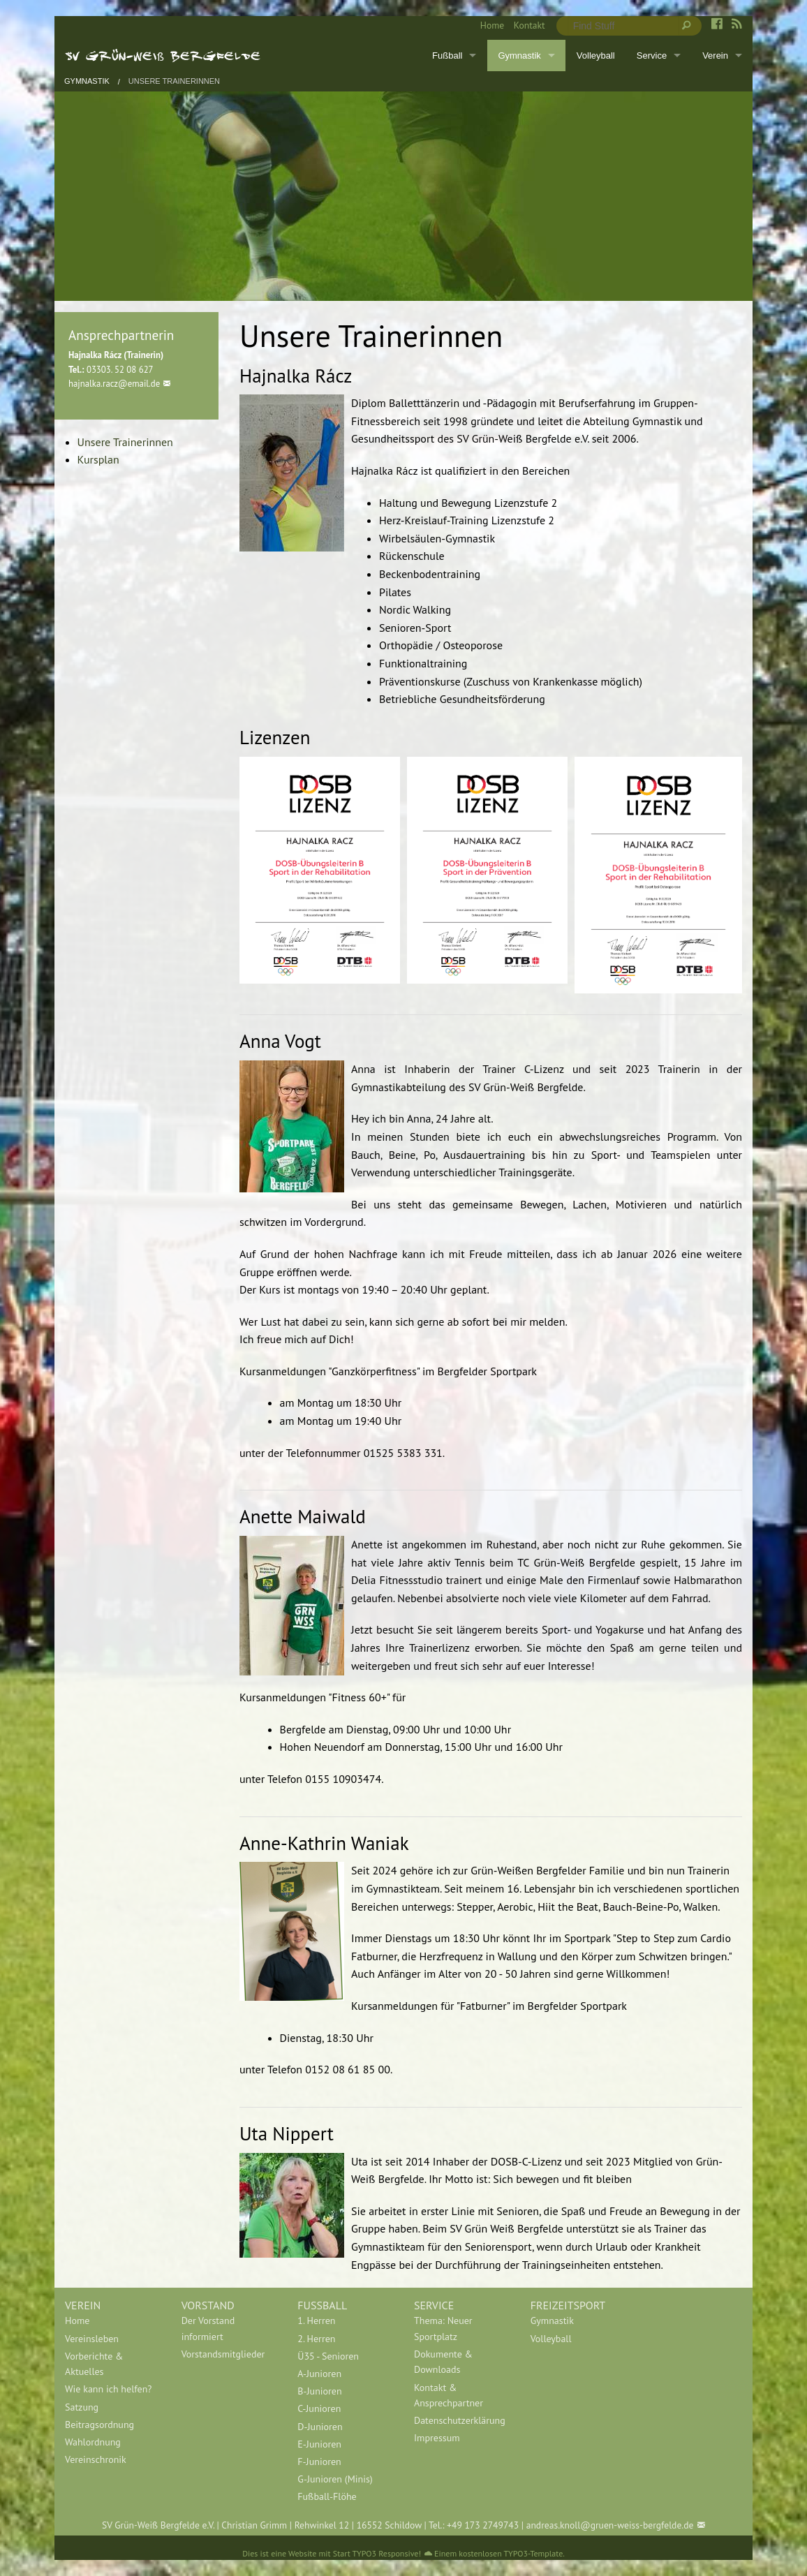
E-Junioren (319, 2444)
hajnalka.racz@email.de (114, 384)
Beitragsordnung (99, 2424)
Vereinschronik (95, 2459)
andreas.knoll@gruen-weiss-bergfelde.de (610, 2525)
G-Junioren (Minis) (334, 2479)
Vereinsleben (92, 2338)
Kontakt (529, 25)
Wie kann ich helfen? (108, 2389)
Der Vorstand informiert (208, 2328)
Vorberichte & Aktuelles (94, 2364)
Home (492, 25)
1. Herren (316, 2320)
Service (652, 55)
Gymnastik (519, 55)
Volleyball (596, 55)
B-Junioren (319, 2391)
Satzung (81, 2407)
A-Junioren (319, 2373)
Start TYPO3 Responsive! (377, 2553)
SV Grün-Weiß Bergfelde (163, 55)
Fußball (447, 55)
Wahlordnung (93, 2442)
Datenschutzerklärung (459, 2420)
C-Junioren (319, 2408)
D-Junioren (319, 2426)
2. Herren (316, 2338)
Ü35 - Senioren (328, 2356)
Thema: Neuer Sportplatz (443, 2328)
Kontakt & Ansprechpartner (448, 2395)
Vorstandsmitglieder (223, 2354)
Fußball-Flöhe (326, 2496)
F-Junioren (319, 2461)
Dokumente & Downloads (443, 2362)
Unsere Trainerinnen (174, 81)
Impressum (437, 2437)
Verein (715, 55)
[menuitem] (487, 26)
